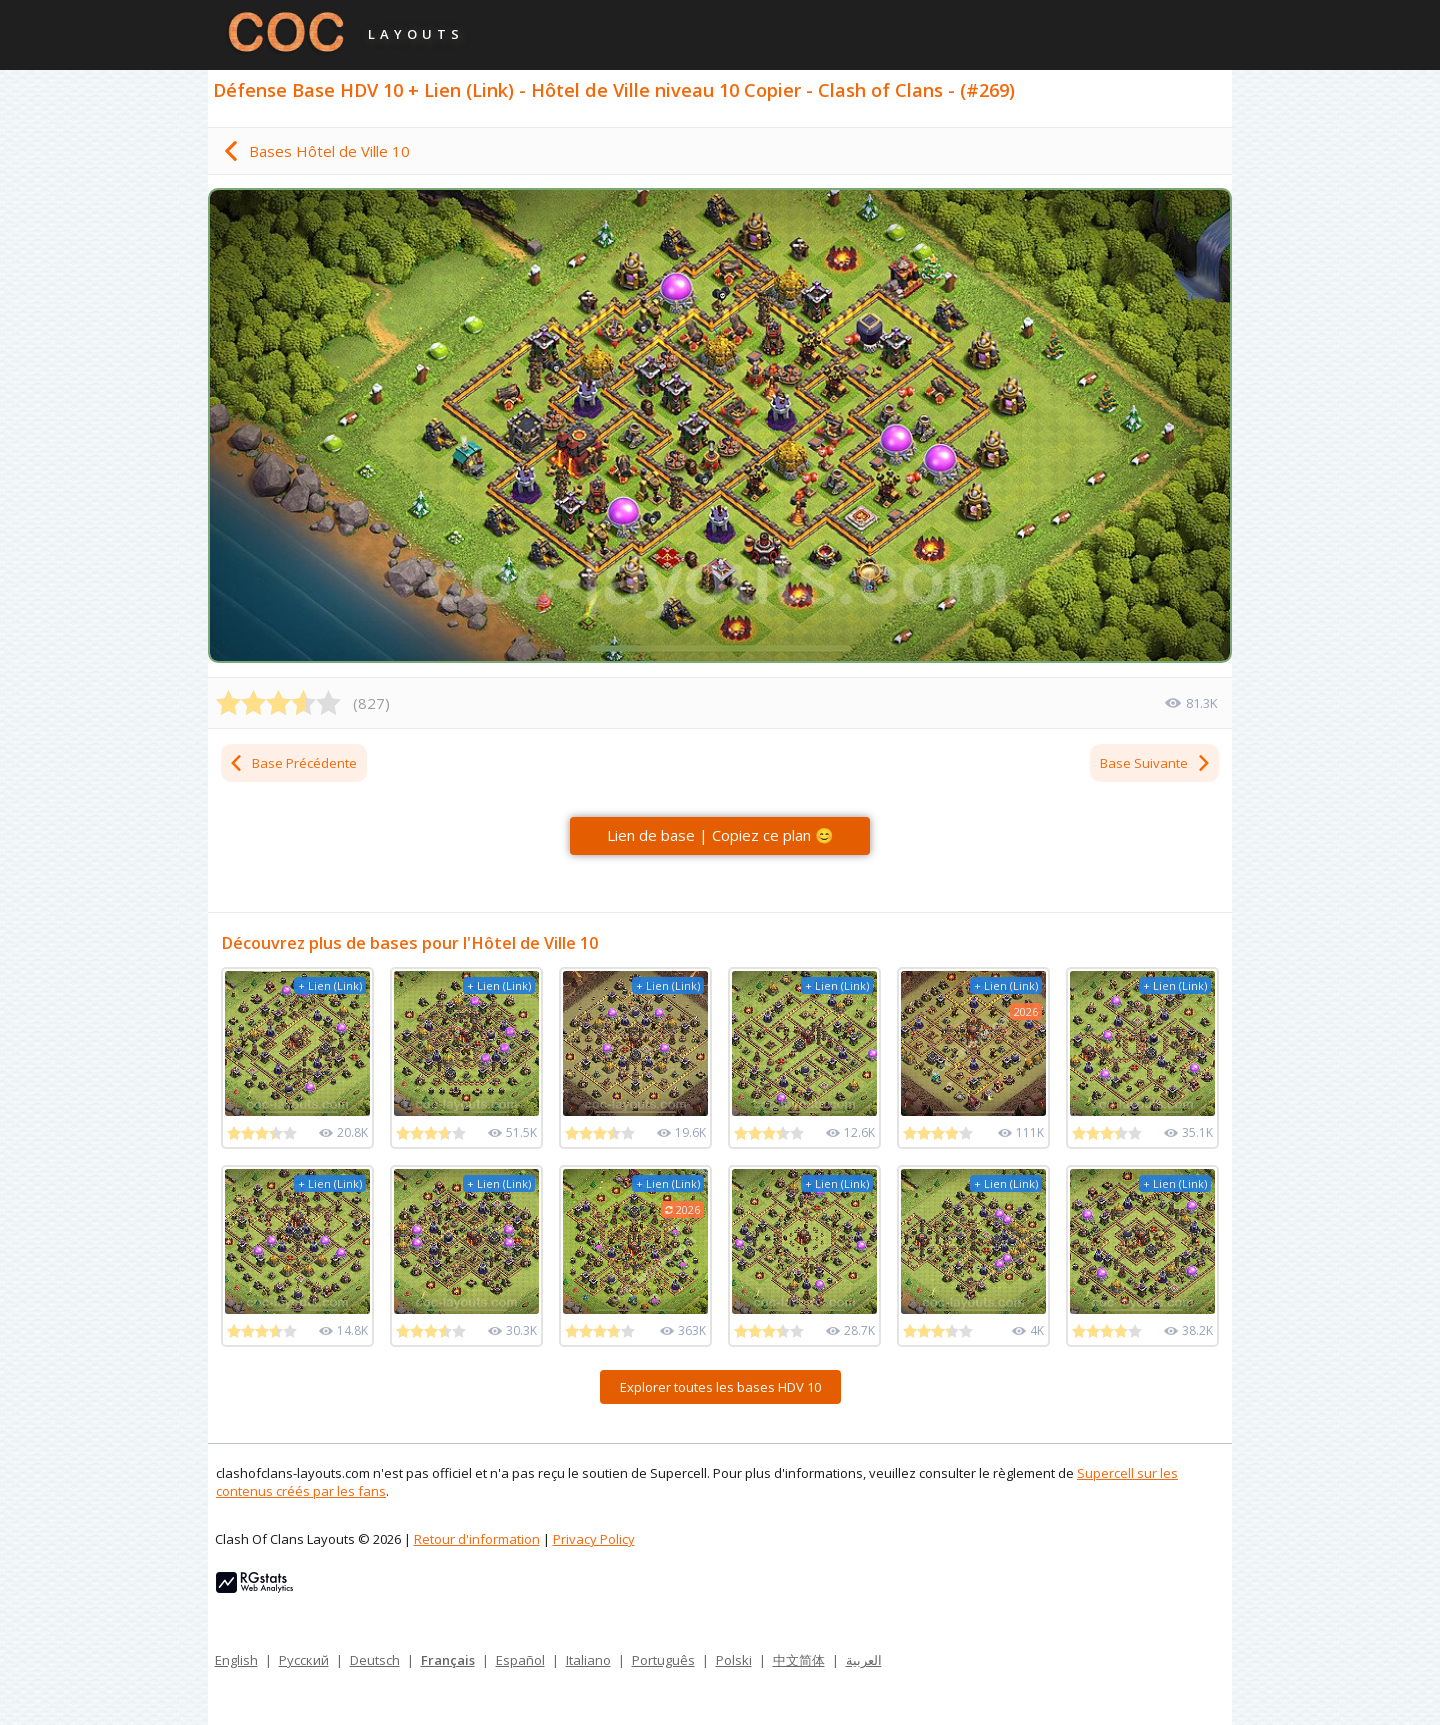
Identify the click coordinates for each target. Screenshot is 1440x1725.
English (236, 1660)
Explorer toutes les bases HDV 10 (720, 1387)
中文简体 (799, 1660)
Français (448, 1660)
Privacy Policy (594, 1539)
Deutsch (375, 1660)
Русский (304, 1660)
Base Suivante (1156, 763)
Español (520, 1660)
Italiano (588, 1660)
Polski (734, 1660)
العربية (864, 1660)
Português (663, 1660)
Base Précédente (292, 763)
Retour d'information (477, 1539)
